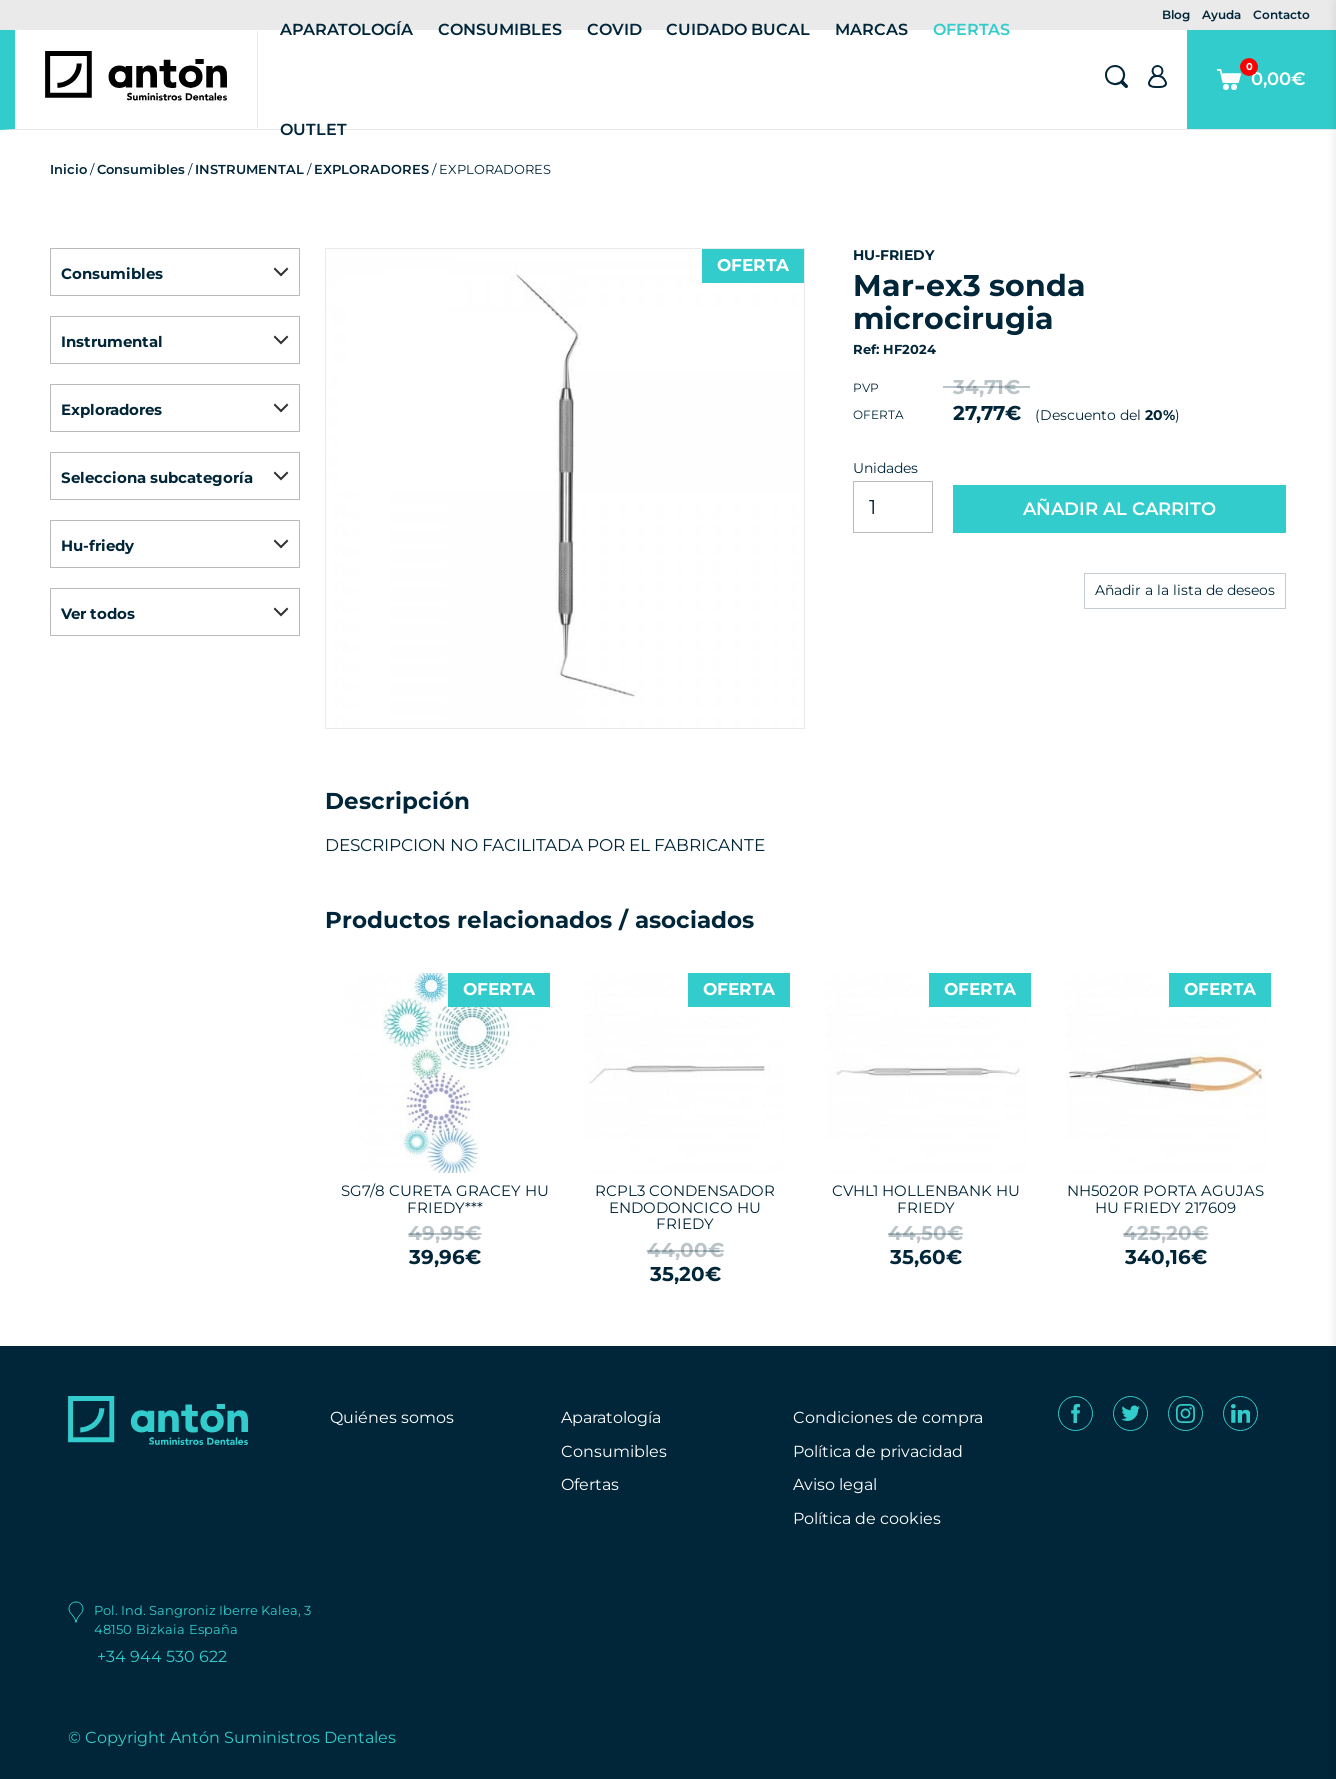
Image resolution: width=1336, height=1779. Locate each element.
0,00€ (1261, 93)
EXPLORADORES (371, 169)
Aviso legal (835, 1484)
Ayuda (1221, 14)
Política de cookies (867, 1518)
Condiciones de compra (888, 1417)
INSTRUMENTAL (249, 169)
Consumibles (141, 169)
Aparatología (611, 1417)
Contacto (1281, 14)
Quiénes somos (392, 1417)
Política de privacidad (878, 1451)
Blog (1176, 14)
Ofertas (590, 1484)
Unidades (885, 468)
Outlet (313, 129)
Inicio (68, 169)
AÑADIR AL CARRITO (1119, 509)
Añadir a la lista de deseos (1185, 590)
